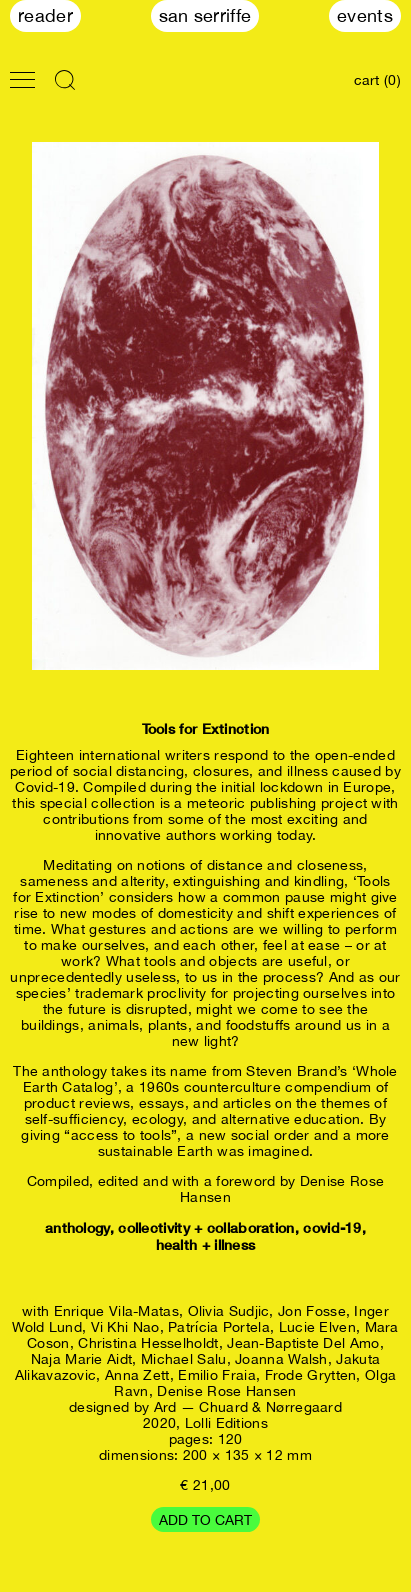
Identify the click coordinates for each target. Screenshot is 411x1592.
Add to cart (205, 1520)
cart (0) (377, 80)
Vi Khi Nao (125, 1327)
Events (365, 15)
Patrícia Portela (219, 1327)
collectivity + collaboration (206, 1227)
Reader (45, 15)
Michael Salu (184, 1359)
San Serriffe (205, 15)
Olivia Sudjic (229, 1311)
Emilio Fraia (217, 1375)
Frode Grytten (311, 1375)
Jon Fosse (312, 1311)
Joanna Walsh (281, 1359)
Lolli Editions (226, 1423)
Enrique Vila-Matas (116, 1311)
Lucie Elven (317, 1327)
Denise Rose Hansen (226, 1391)
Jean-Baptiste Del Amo (303, 1343)
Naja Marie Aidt (82, 1359)
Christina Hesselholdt (148, 1343)
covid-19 (332, 1227)
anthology (77, 1227)
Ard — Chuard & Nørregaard (248, 1407)
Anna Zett (137, 1375)
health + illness (206, 1244)
